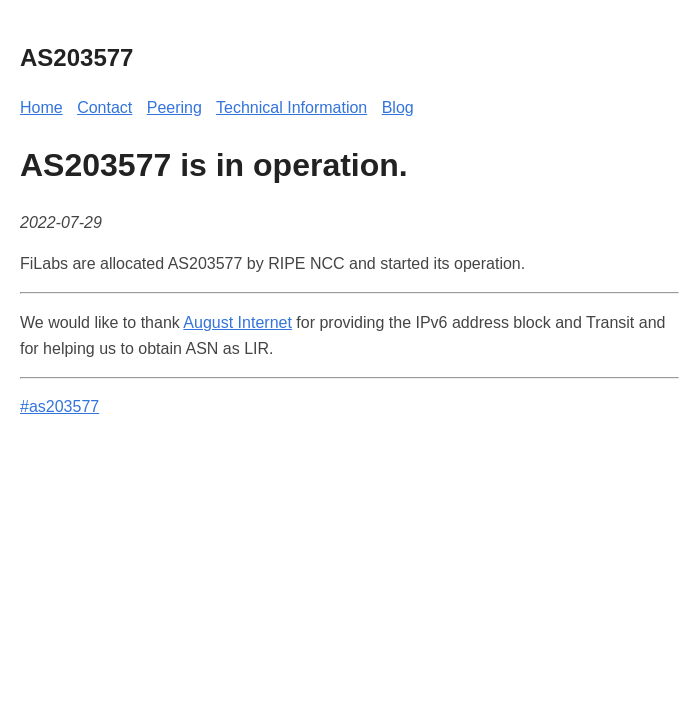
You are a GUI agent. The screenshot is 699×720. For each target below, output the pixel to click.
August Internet (237, 322)
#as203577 (59, 406)
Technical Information (291, 107)
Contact (104, 107)
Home (41, 107)
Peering (174, 107)
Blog (398, 107)
